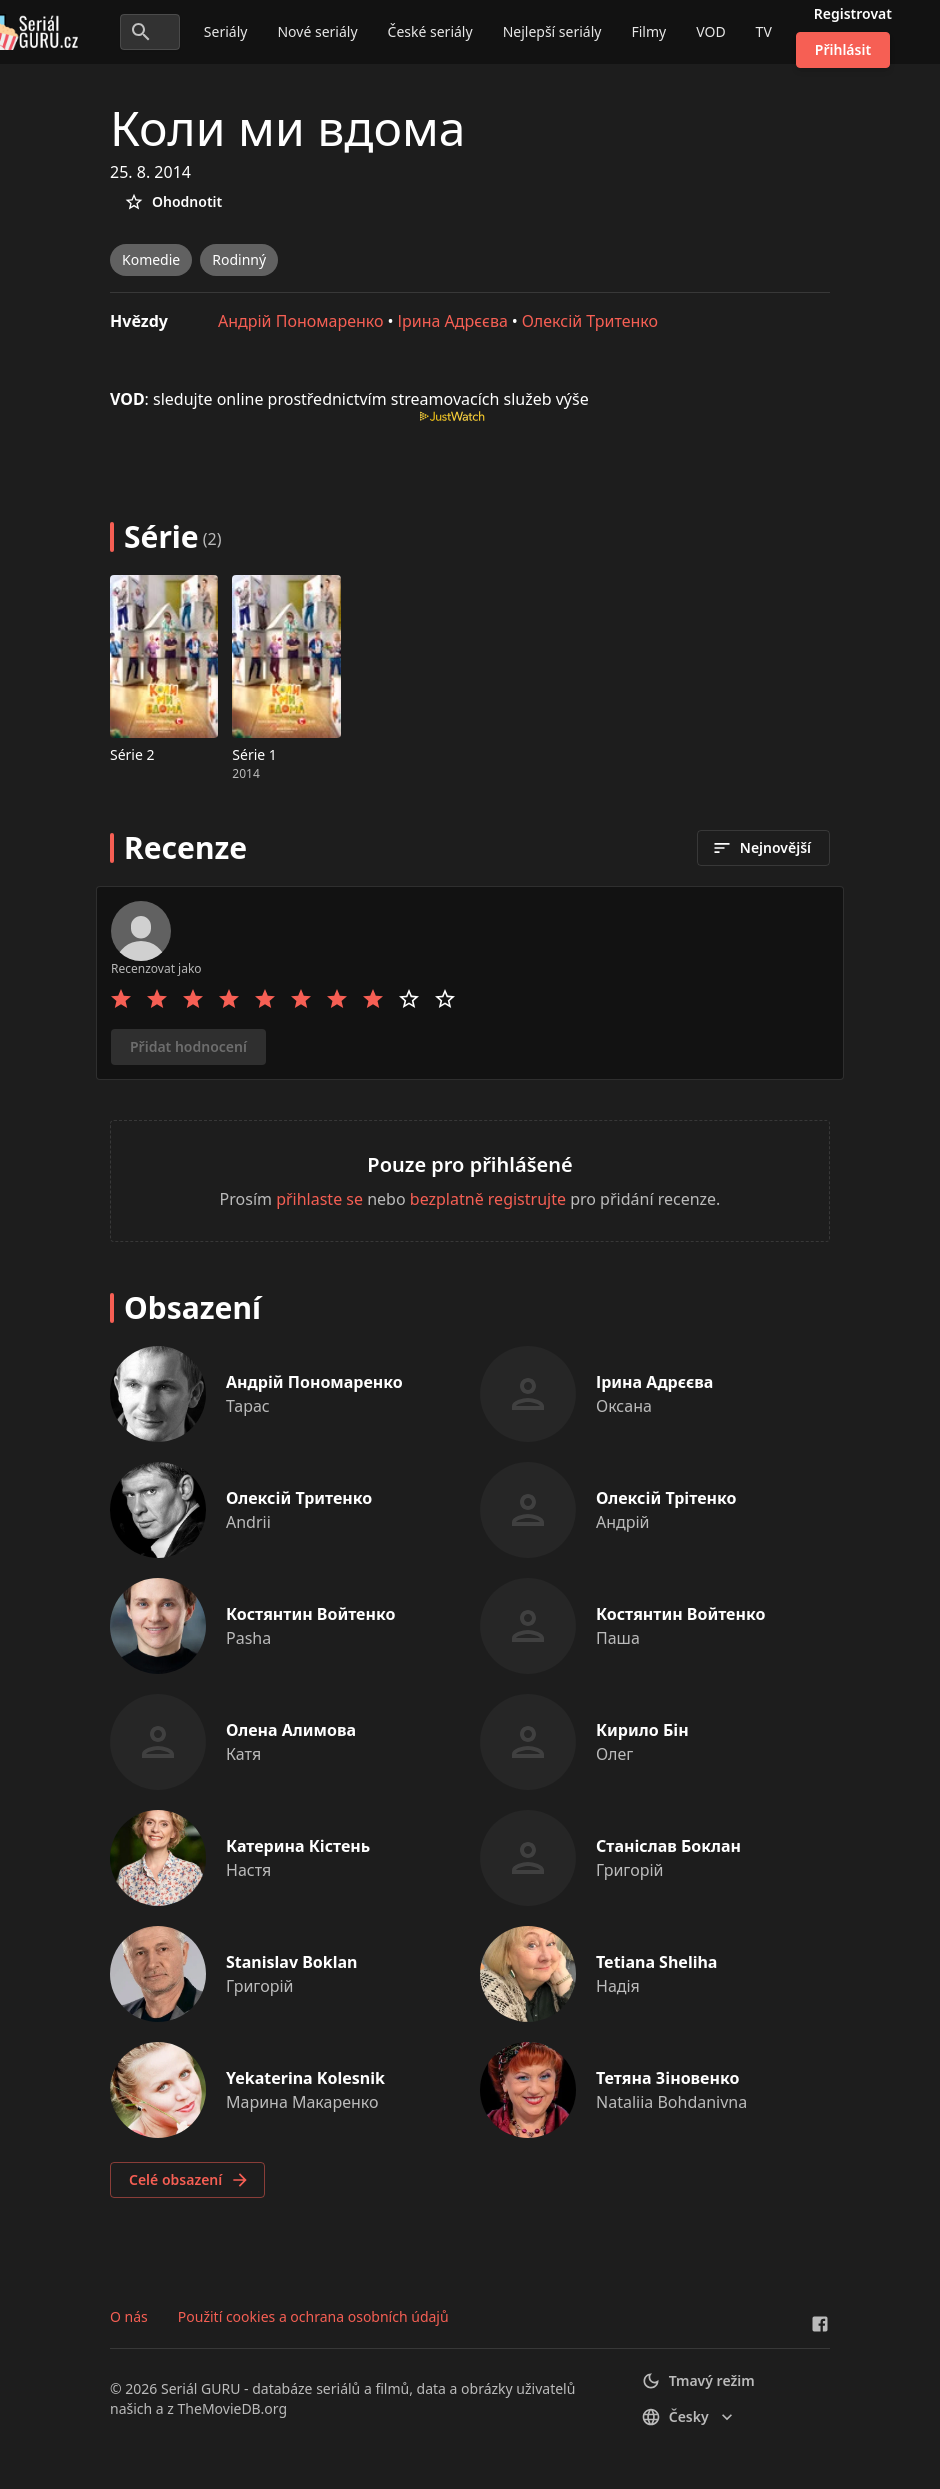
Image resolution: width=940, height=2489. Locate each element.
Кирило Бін (642, 1730)
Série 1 (254, 754)
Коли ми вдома (287, 127)
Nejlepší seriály (552, 31)
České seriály (430, 31)
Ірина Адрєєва (453, 321)
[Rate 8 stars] (373, 999)
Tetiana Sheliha (656, 1962)
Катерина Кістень (298, 1846)
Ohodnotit (173, 202)
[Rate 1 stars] (121, 999)
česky (689, 2417)
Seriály (226, 31)
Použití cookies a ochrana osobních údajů (313, 2316)
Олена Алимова (291, 1730)
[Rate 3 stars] (193, 999)
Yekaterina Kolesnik (305, 2078)
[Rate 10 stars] (445, 999)
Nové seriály (317, 31)
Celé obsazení (189, 2180)
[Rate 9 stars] (409, 999)
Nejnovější (761, 848)
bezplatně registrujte (488, 1199)
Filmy (648, 31)
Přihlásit (843, 49)
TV (764, 31)
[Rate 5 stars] (265, 999)
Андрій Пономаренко (301, 321)
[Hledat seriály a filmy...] (150, 32)
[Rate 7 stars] (337, 999)
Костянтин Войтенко (310, 1614)
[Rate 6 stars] (301, 999)
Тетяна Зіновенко (667, 2078)
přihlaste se (319, 1199)
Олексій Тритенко (590, 321)
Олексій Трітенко (666, 1498)
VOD (710, 31)
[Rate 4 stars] (229, 999)
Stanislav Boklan (292, 1962)
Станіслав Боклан (668, 1846)
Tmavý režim (698, 2381)
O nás (129, 2316)
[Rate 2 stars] (157, 999)
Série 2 (132, 754)
